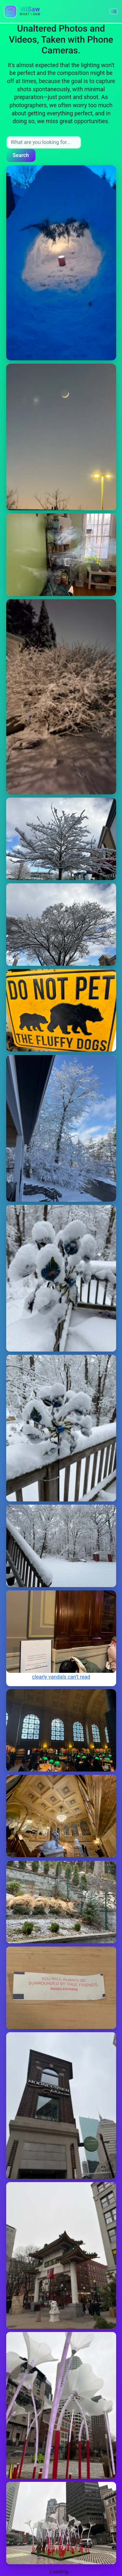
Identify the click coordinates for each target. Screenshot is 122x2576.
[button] (113, 11)
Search (21, 155)
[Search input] (43, 142)
